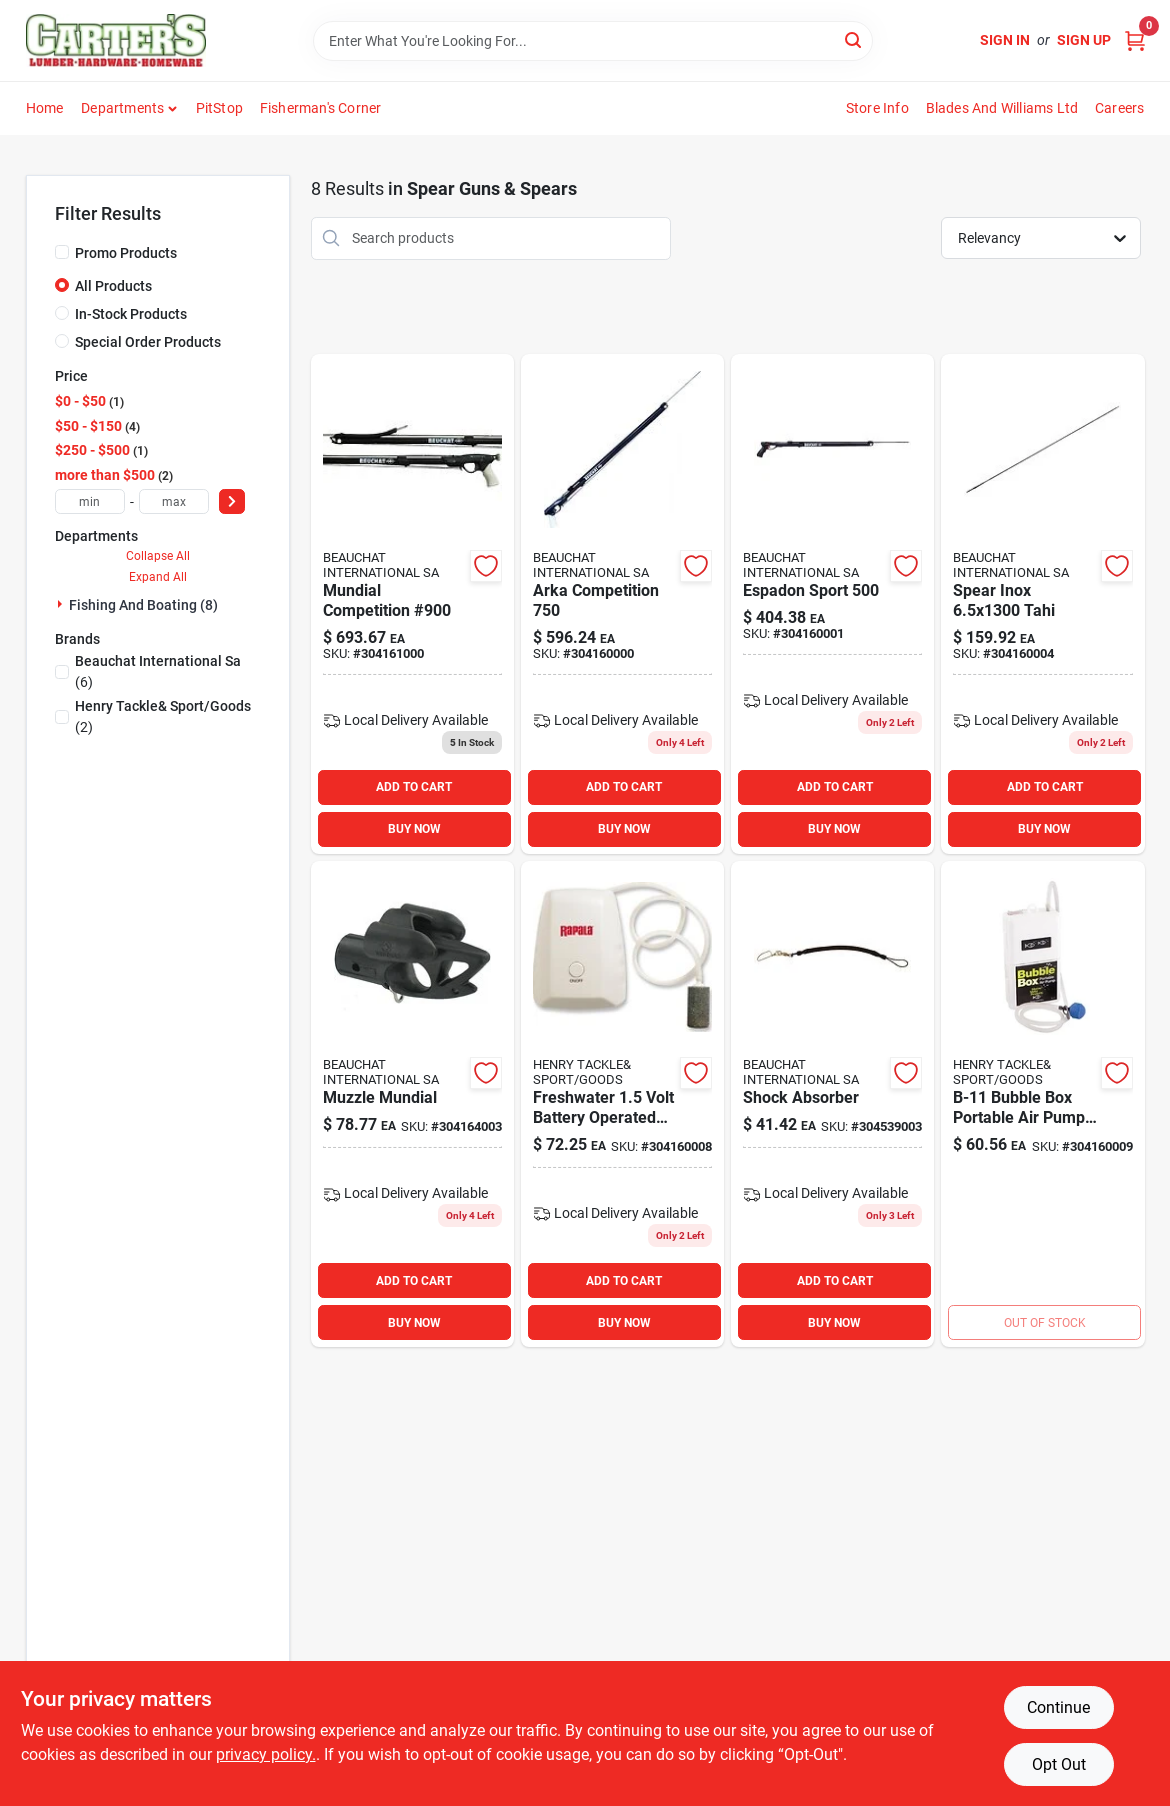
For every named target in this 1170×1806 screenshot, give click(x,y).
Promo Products (126, 253)
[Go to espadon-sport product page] (832, 604)
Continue (1058, 1707)
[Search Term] (593, 41)
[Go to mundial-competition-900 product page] (412, 604)
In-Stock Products (131, 314)
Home (45, 108)
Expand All (158, 577)
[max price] (174, 501)
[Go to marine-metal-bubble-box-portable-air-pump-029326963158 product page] (1042, 1104)
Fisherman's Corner (321, 108)
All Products (113, 286)
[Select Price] (232, 501)
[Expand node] (62, 604)
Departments (122, 108)
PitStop (219, 108)
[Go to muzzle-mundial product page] (412, 1104)
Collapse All (158, 556)
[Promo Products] (62, 252)
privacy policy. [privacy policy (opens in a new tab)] (266, 1754)
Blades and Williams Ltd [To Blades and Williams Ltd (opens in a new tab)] (1002, 108)
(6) (158, 671)
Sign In (1005, 40)
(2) (163, 716)
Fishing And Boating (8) (143, 605)
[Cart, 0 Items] (1135, 40)
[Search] (854, 39)
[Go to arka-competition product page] (622, 604)
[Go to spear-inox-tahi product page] (1042, 604)
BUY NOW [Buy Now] (414, 829)
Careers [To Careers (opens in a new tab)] (1119, 108)
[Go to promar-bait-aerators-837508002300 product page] (622, 1104)
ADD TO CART (414, 787)
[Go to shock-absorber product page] (832, 1104)
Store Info (877, 108)
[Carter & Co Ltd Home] (116, 40)
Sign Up (1084, 40)
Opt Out (1059, 1764)
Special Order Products (148, 342)
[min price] (90, 501)
